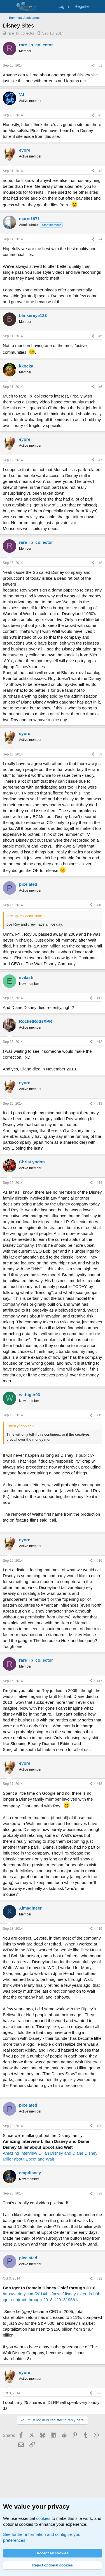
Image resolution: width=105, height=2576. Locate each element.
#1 (100, 65)
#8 (100, 563)
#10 (99, 905)
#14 (99, 1183)
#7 (100, 460)
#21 (99, 2193)
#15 (99, 1415)
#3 (100, 171)
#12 (99, 1042)
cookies (43, 2518)
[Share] (93, 65)
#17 (99, 1681)
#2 (100, 115)
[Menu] (7, 6)
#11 (99, 998)
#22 (99, 2278)
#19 (99, 1929)
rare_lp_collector (21, 33)
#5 (100, 336)
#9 (100, 754)
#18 (99, 1784)
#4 (100, 239)
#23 (99, 2393)
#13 (99, 1104)
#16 (99, 1561)
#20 (99, 2126)
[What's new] (98, 6)
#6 (100, 387)
